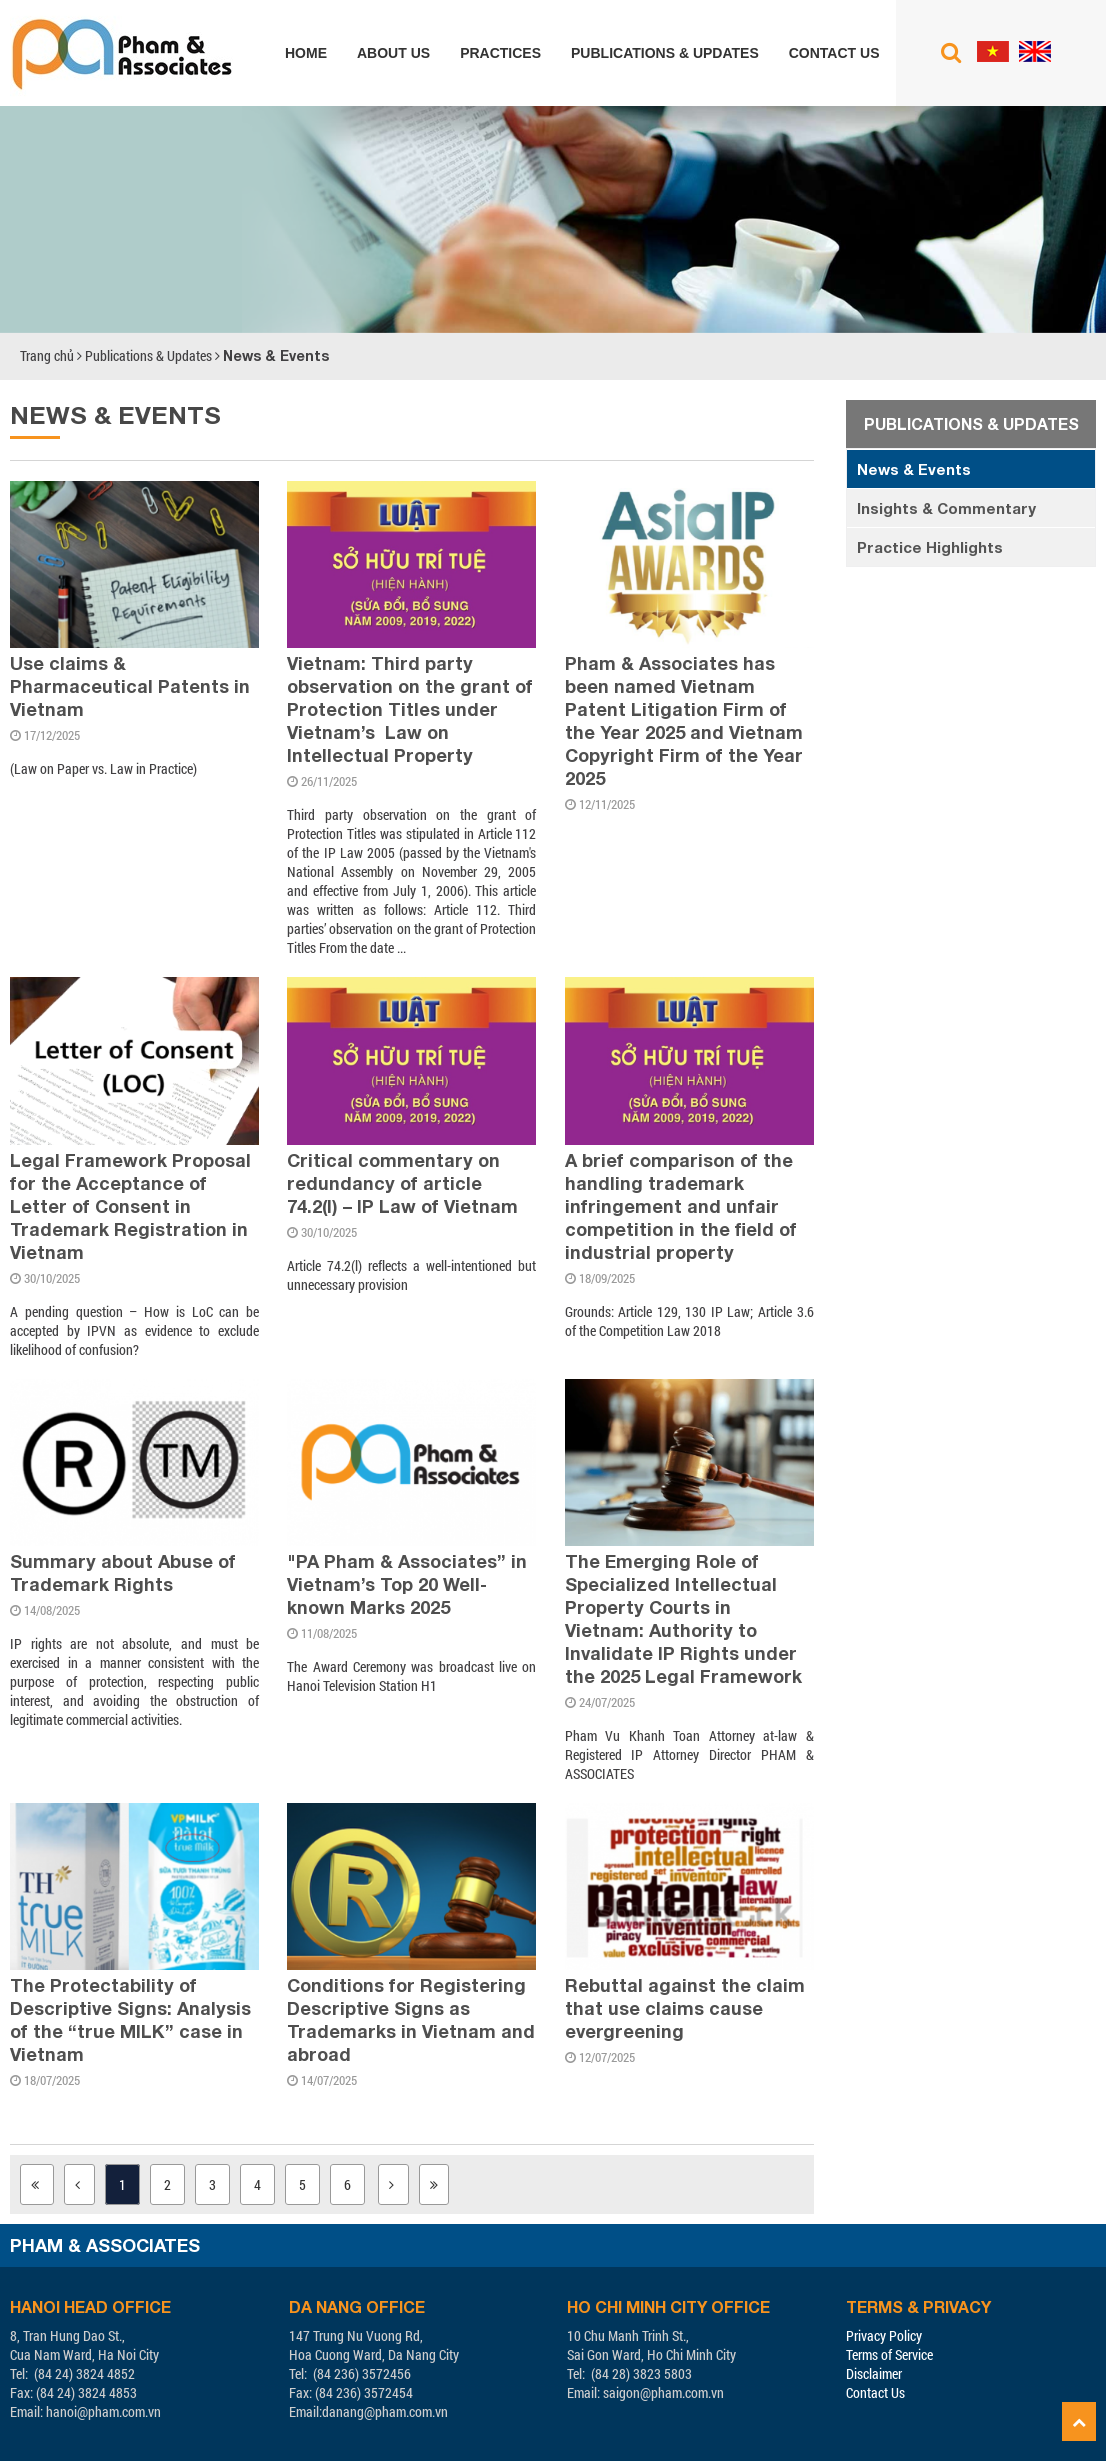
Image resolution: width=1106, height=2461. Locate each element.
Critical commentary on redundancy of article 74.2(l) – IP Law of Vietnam (402, 1183)
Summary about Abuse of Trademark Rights (123, 1572)
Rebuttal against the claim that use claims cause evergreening (685, 2008)
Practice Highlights (930, 547)
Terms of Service (889, 2354)
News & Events (276, 355)
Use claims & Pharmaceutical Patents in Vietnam (130, 686)
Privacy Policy (884, 2335)
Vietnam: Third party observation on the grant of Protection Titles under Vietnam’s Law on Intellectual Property (410, 709)
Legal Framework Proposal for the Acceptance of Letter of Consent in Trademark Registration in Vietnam (130, 1206)
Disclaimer (874, 2373)
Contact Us (875, 2392)
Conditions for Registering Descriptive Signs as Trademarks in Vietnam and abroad (411, 2019)
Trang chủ (47, 355)
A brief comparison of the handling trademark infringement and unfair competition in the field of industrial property (681, 1206)
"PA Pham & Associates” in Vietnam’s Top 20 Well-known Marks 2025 (407, 1584)
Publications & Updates (665, 53)
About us (393, 53)
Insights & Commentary (946, 508)
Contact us (834, 53)
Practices (500, 53)
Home (306, 53)
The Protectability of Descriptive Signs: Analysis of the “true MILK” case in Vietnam (130, 2019)
